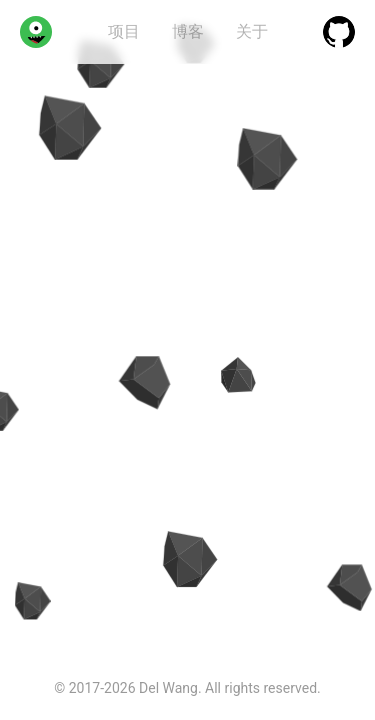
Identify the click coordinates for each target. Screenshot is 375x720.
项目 (124, 31)
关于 (252, 31)
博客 (188, 31)
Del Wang (168, 688)
